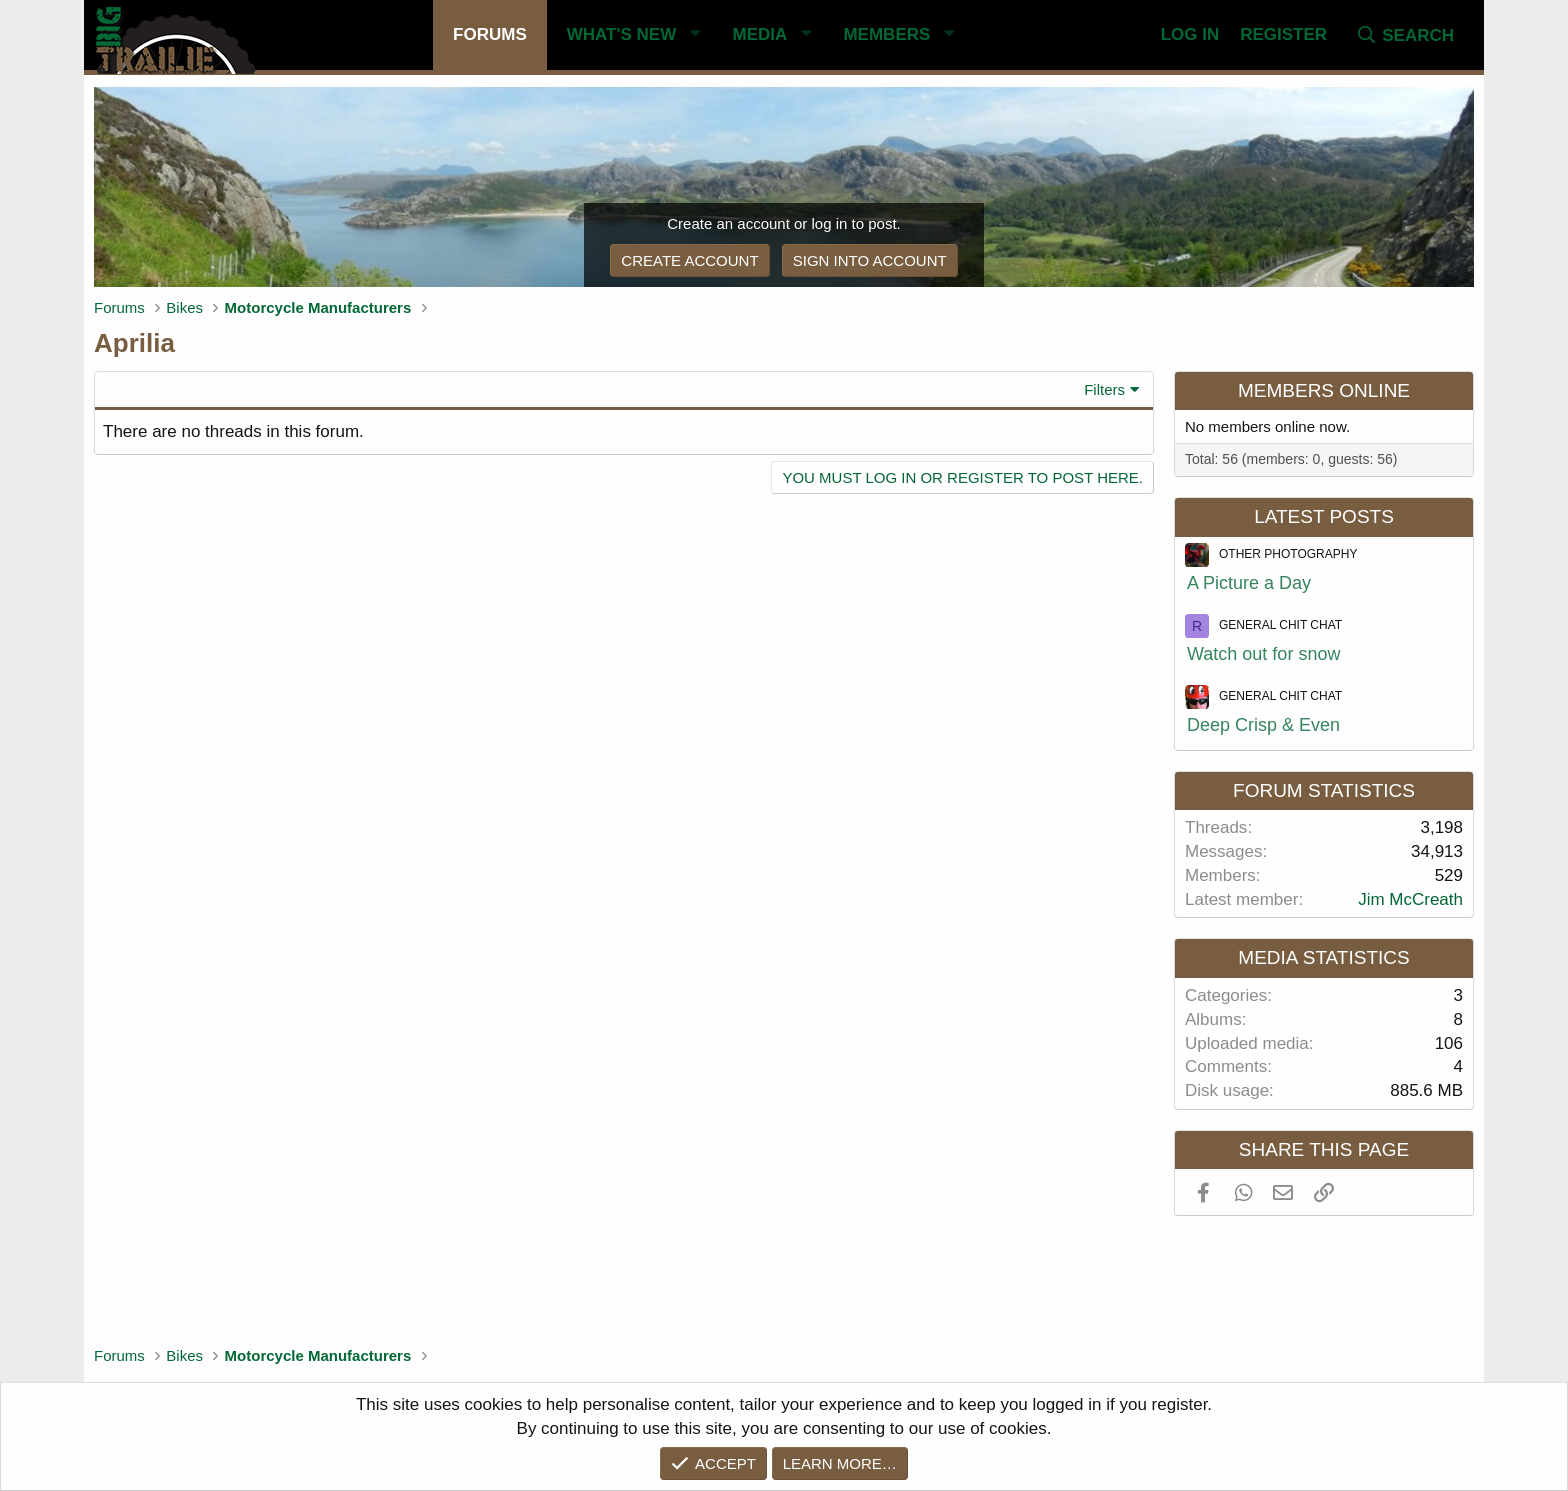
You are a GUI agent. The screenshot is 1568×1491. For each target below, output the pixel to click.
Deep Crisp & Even (1263, 725)
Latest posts (1324, 516)
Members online (1324, 390)
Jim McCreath (1410, 899)
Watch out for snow (1263, 654)
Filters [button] (1104, 389)
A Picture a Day (1249, 583)
